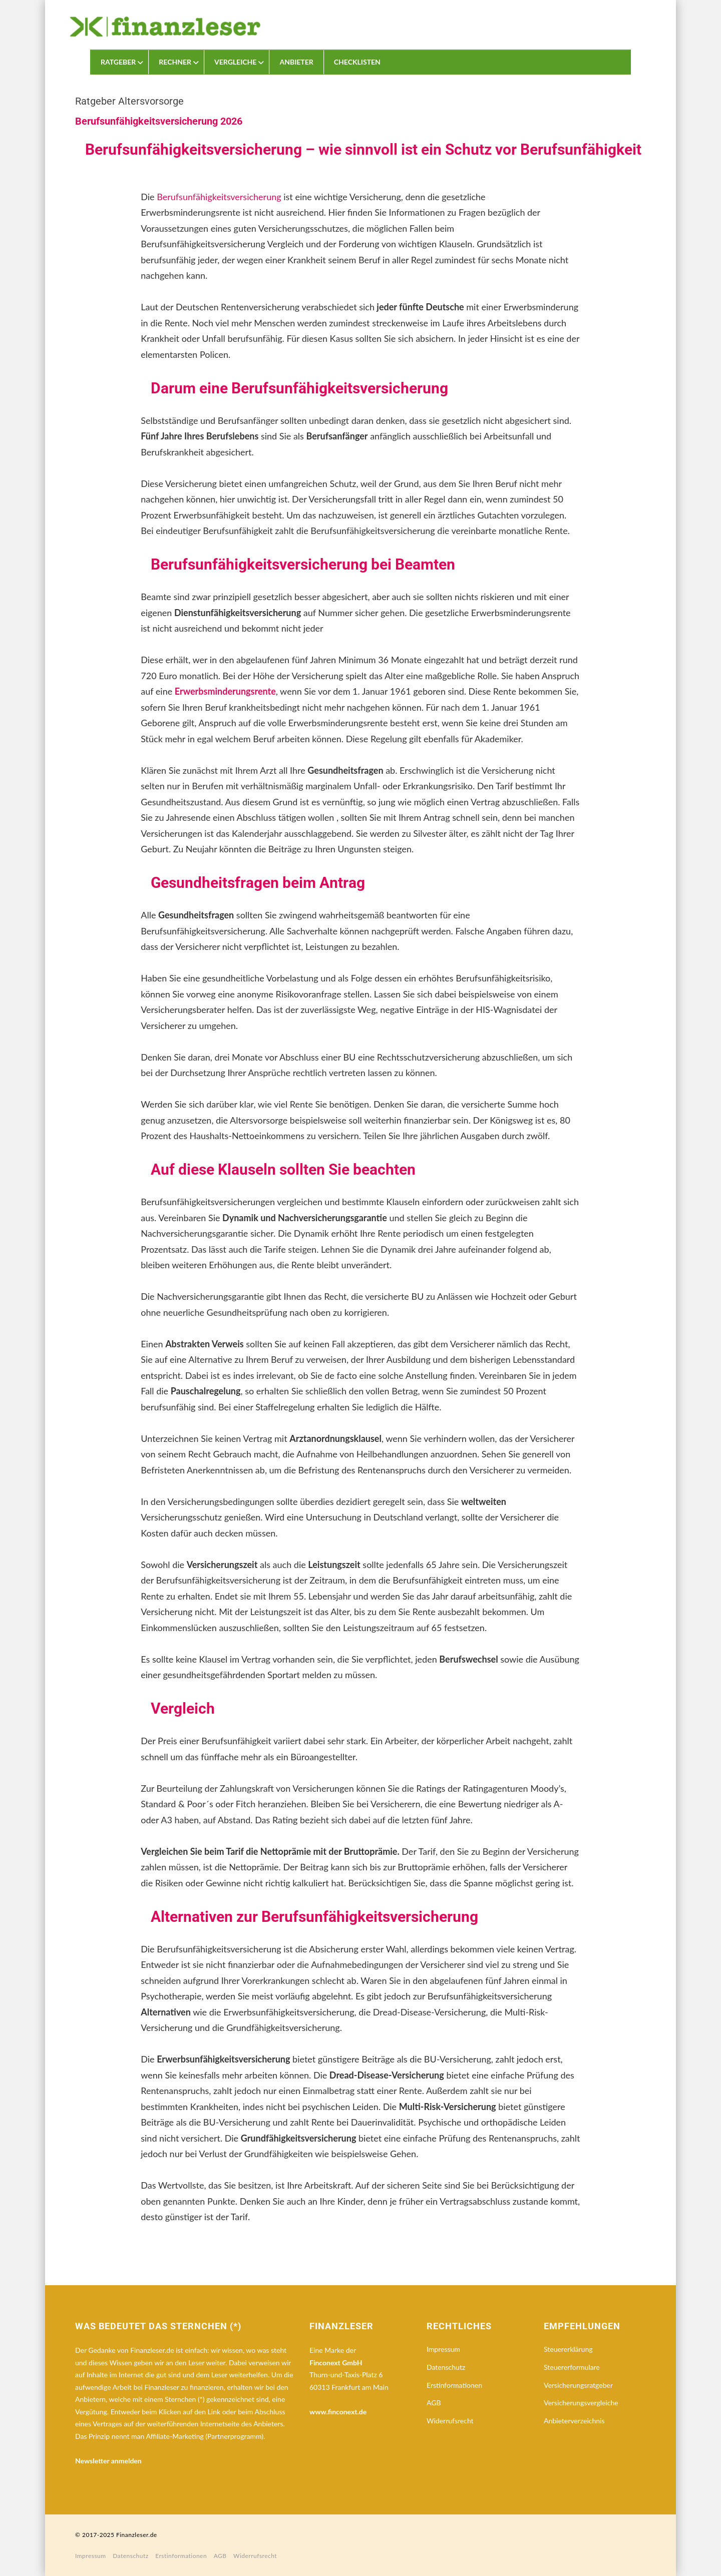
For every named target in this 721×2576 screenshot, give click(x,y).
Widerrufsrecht (450, 2420)
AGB (434, 2402)
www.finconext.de (338, 2411)
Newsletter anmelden (108, 2460)
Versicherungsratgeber (578, 2385)
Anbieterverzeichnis (574, 2420)
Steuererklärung (568, 2349)
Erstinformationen (454, 2385)
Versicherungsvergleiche (581, 2402)
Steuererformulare (572, 2367)
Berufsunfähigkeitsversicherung (219, 196)
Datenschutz (446, 2367)
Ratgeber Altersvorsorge (129, 101)
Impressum (443, 2349)
